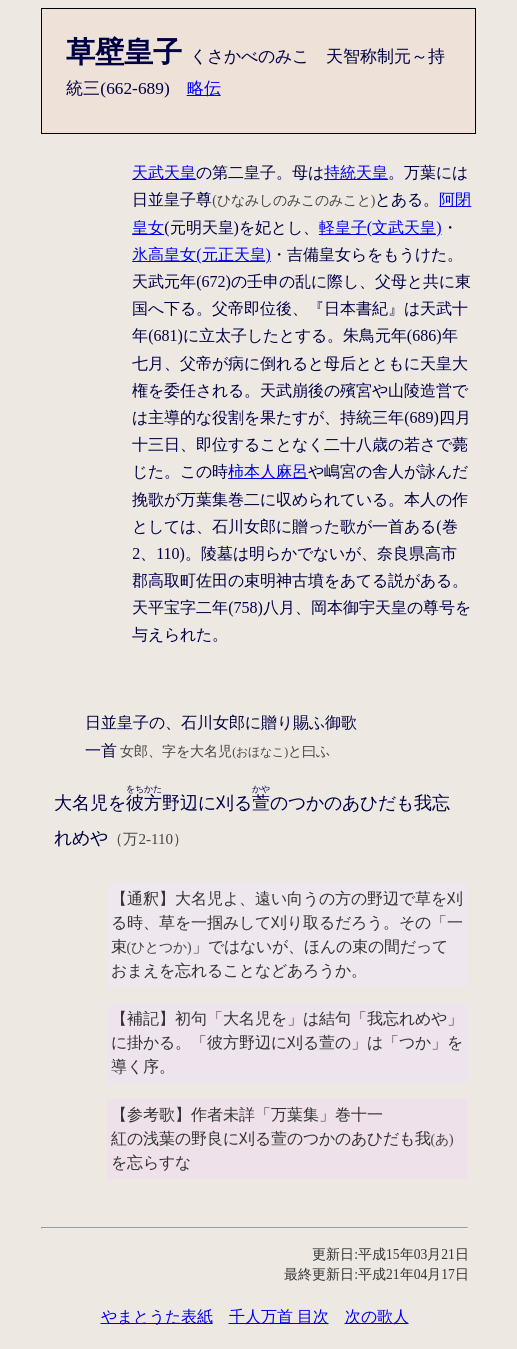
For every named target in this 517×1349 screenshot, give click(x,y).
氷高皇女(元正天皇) (201, 254)
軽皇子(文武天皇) (380, 227)
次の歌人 (377, 1316)
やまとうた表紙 (157, 1316)
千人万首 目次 (279, 1316)
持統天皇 (356, 172)
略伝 (204, 88)
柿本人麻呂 (268, 471)
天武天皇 (164, 172)
